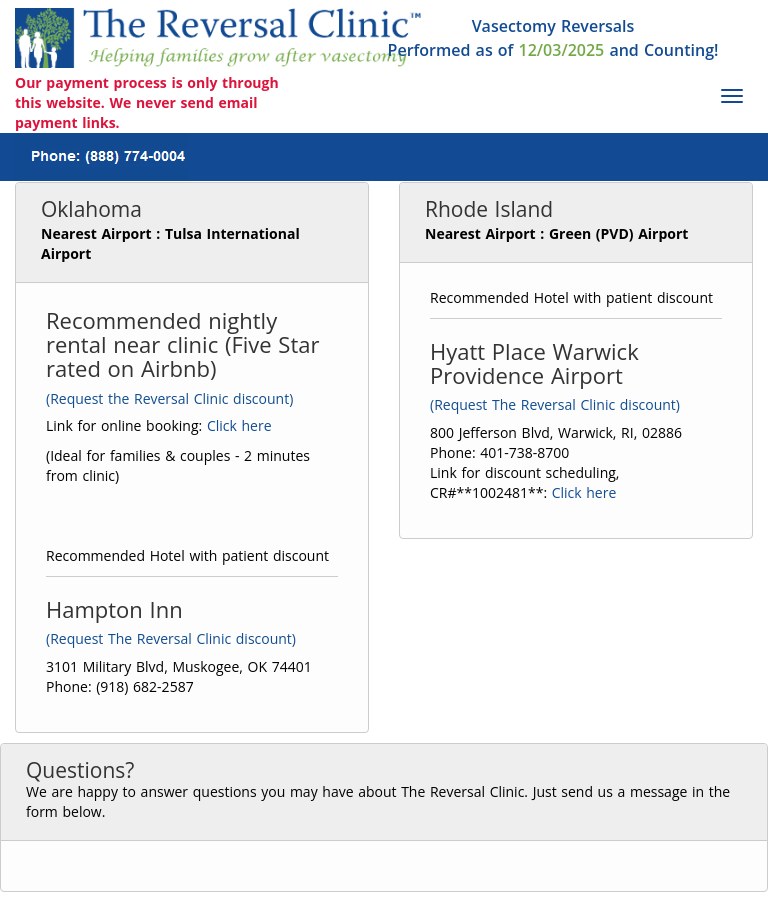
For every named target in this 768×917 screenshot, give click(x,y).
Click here (239, 425)
